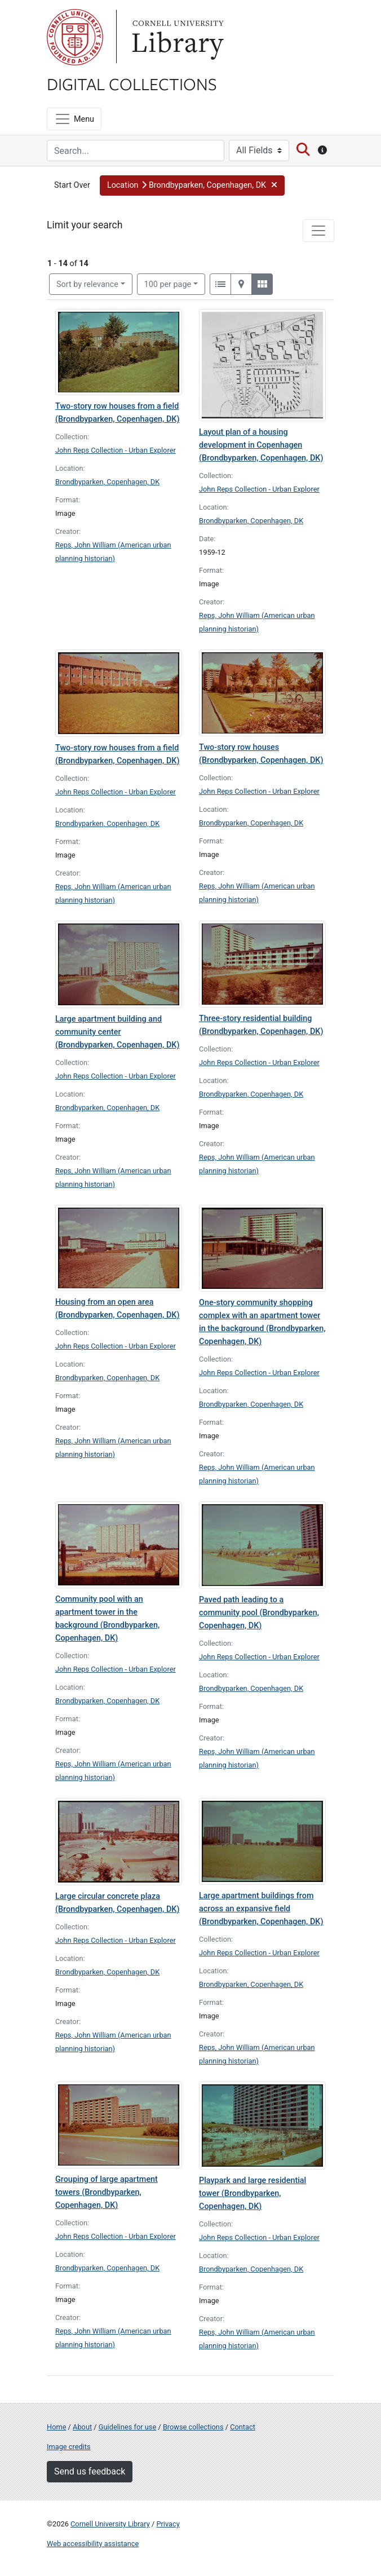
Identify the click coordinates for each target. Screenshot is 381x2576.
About (82, 2427)
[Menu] (74, 119)
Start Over (72, 185)
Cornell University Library (110, 2524)
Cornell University (75, 37)
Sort (87, 284)
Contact (242, 2427)
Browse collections (193, 2427)
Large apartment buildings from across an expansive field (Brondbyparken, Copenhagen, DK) (261, 1909)
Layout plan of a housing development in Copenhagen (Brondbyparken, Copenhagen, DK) (261, 445)
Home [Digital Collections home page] (56, 2427)
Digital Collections (132, 83)
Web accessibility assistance (93, 2543)
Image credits (69, 2446)
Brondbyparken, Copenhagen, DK (107, 482)
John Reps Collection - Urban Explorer (115, 450)
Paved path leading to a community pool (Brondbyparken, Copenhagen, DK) (259, 1613)
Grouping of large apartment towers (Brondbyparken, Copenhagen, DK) (106, 2192)
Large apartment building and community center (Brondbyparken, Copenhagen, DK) (117, 1032)
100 (168, 283)
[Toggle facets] (318, 230)
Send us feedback (89, 2471)
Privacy (167, 2524)
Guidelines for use (127, 2427)
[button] (192, 185)
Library (176, 37)
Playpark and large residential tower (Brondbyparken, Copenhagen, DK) (252, 2193)
